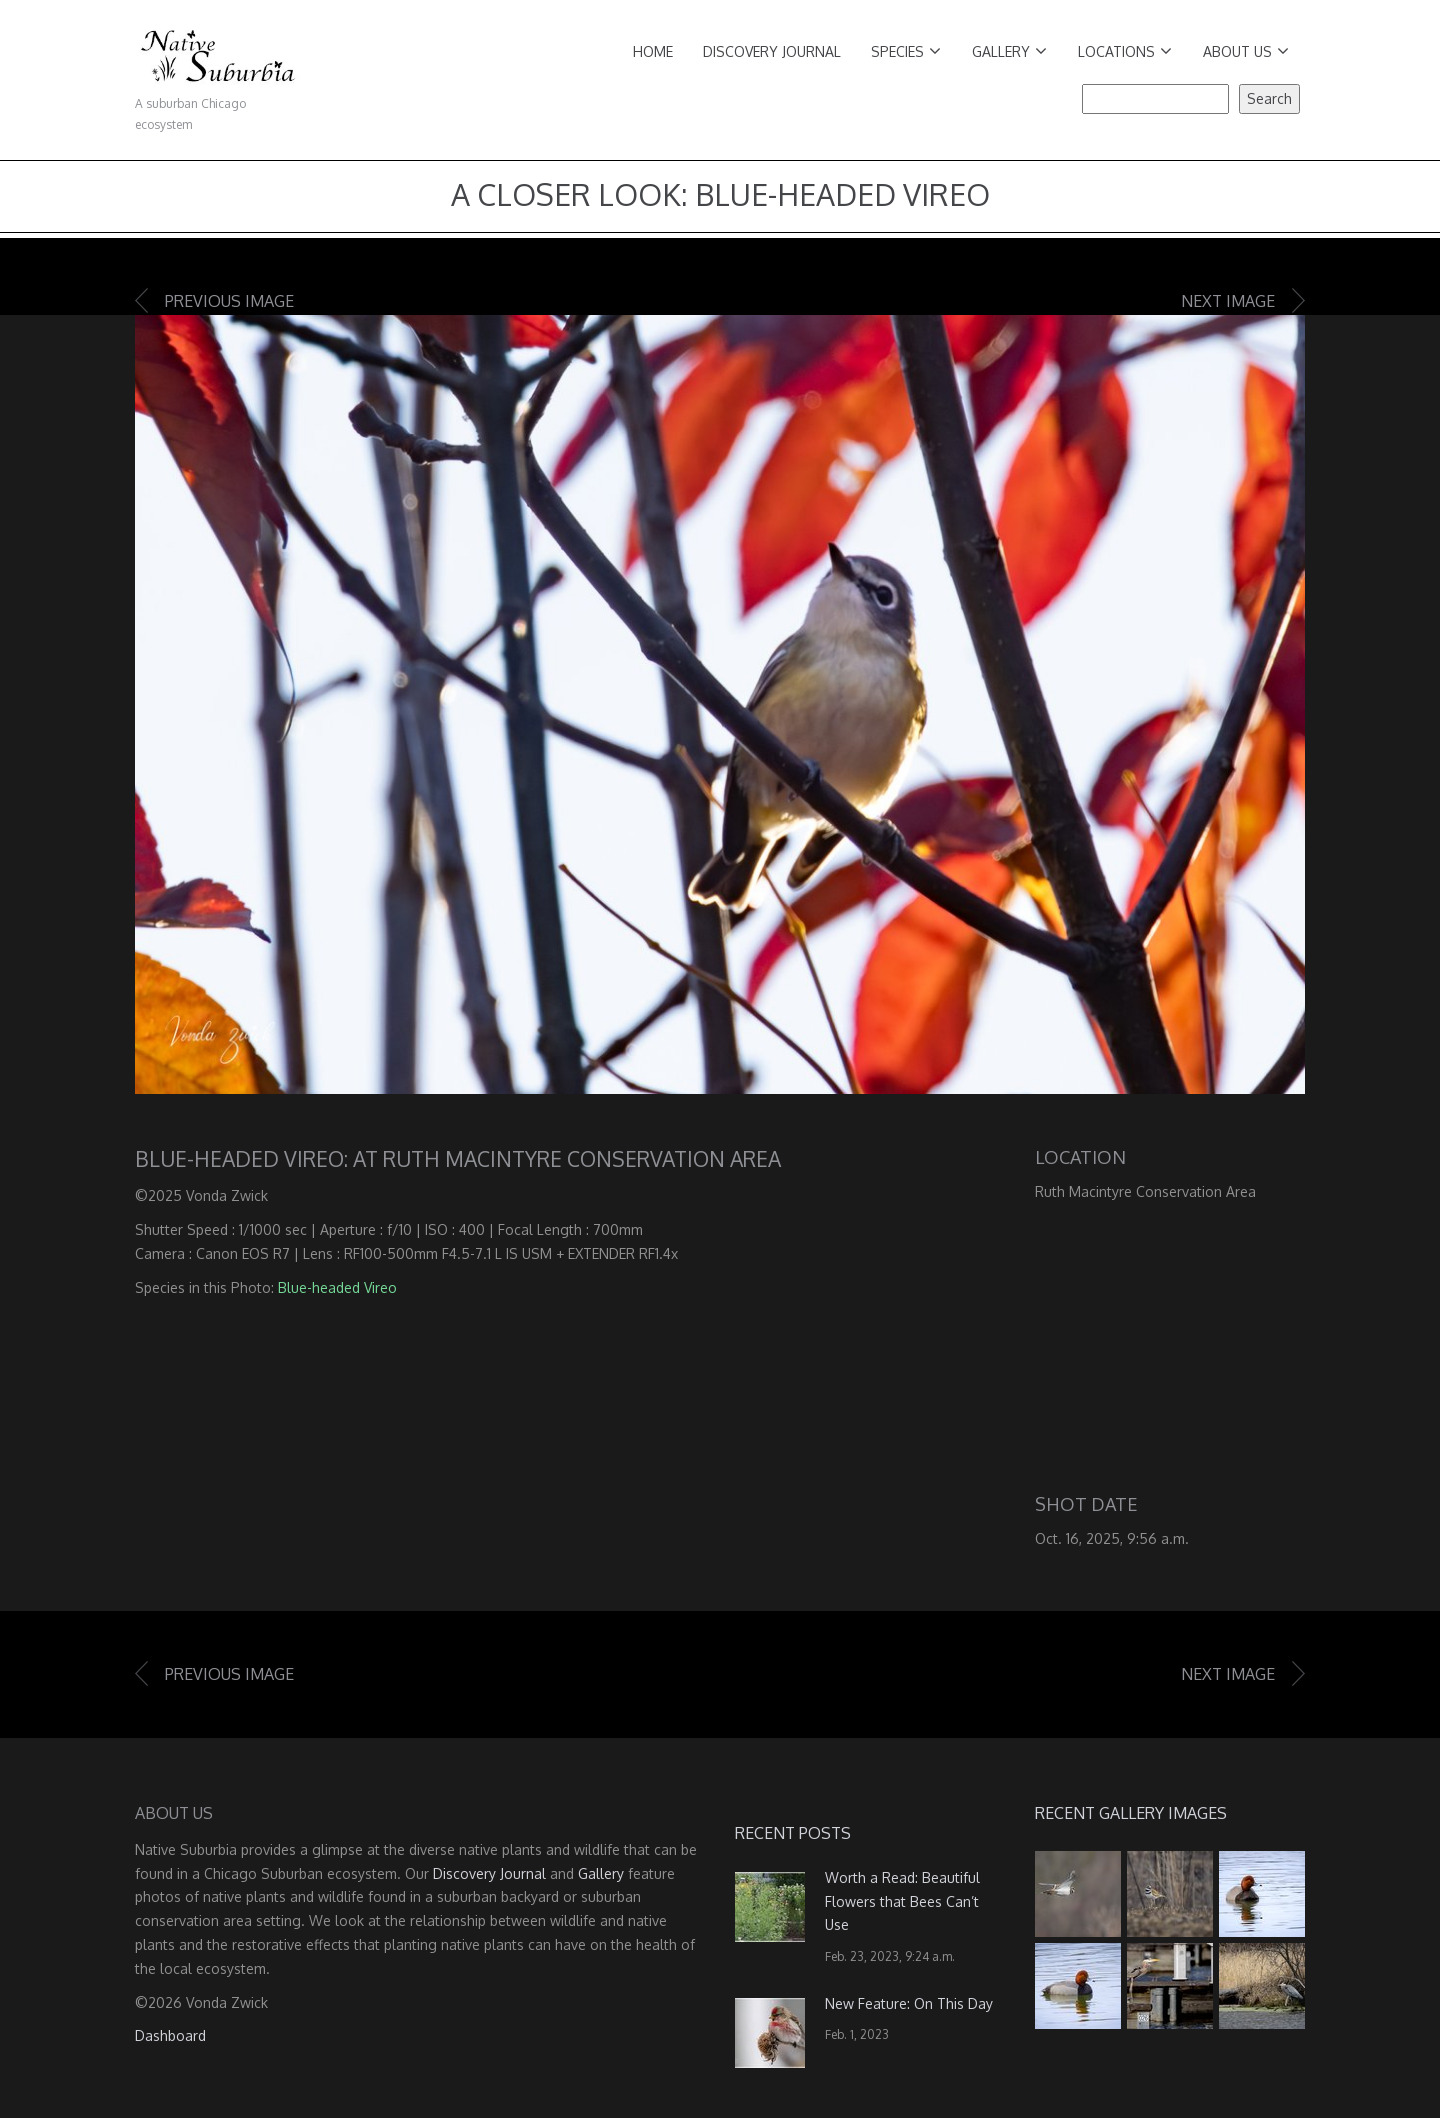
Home (653, 51)
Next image (1228, 301)
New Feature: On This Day (909, 2003)
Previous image (229, 301)
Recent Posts (793, 1833)
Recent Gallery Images (1131, 1813)
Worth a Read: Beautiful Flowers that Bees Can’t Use (902, 1901)
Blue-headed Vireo (337, 1287)
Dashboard (170, 2035)
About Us (1246, 51)
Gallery (1009, 51)
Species (906, 51)
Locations (1125, 51)
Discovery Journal (772, 51)
